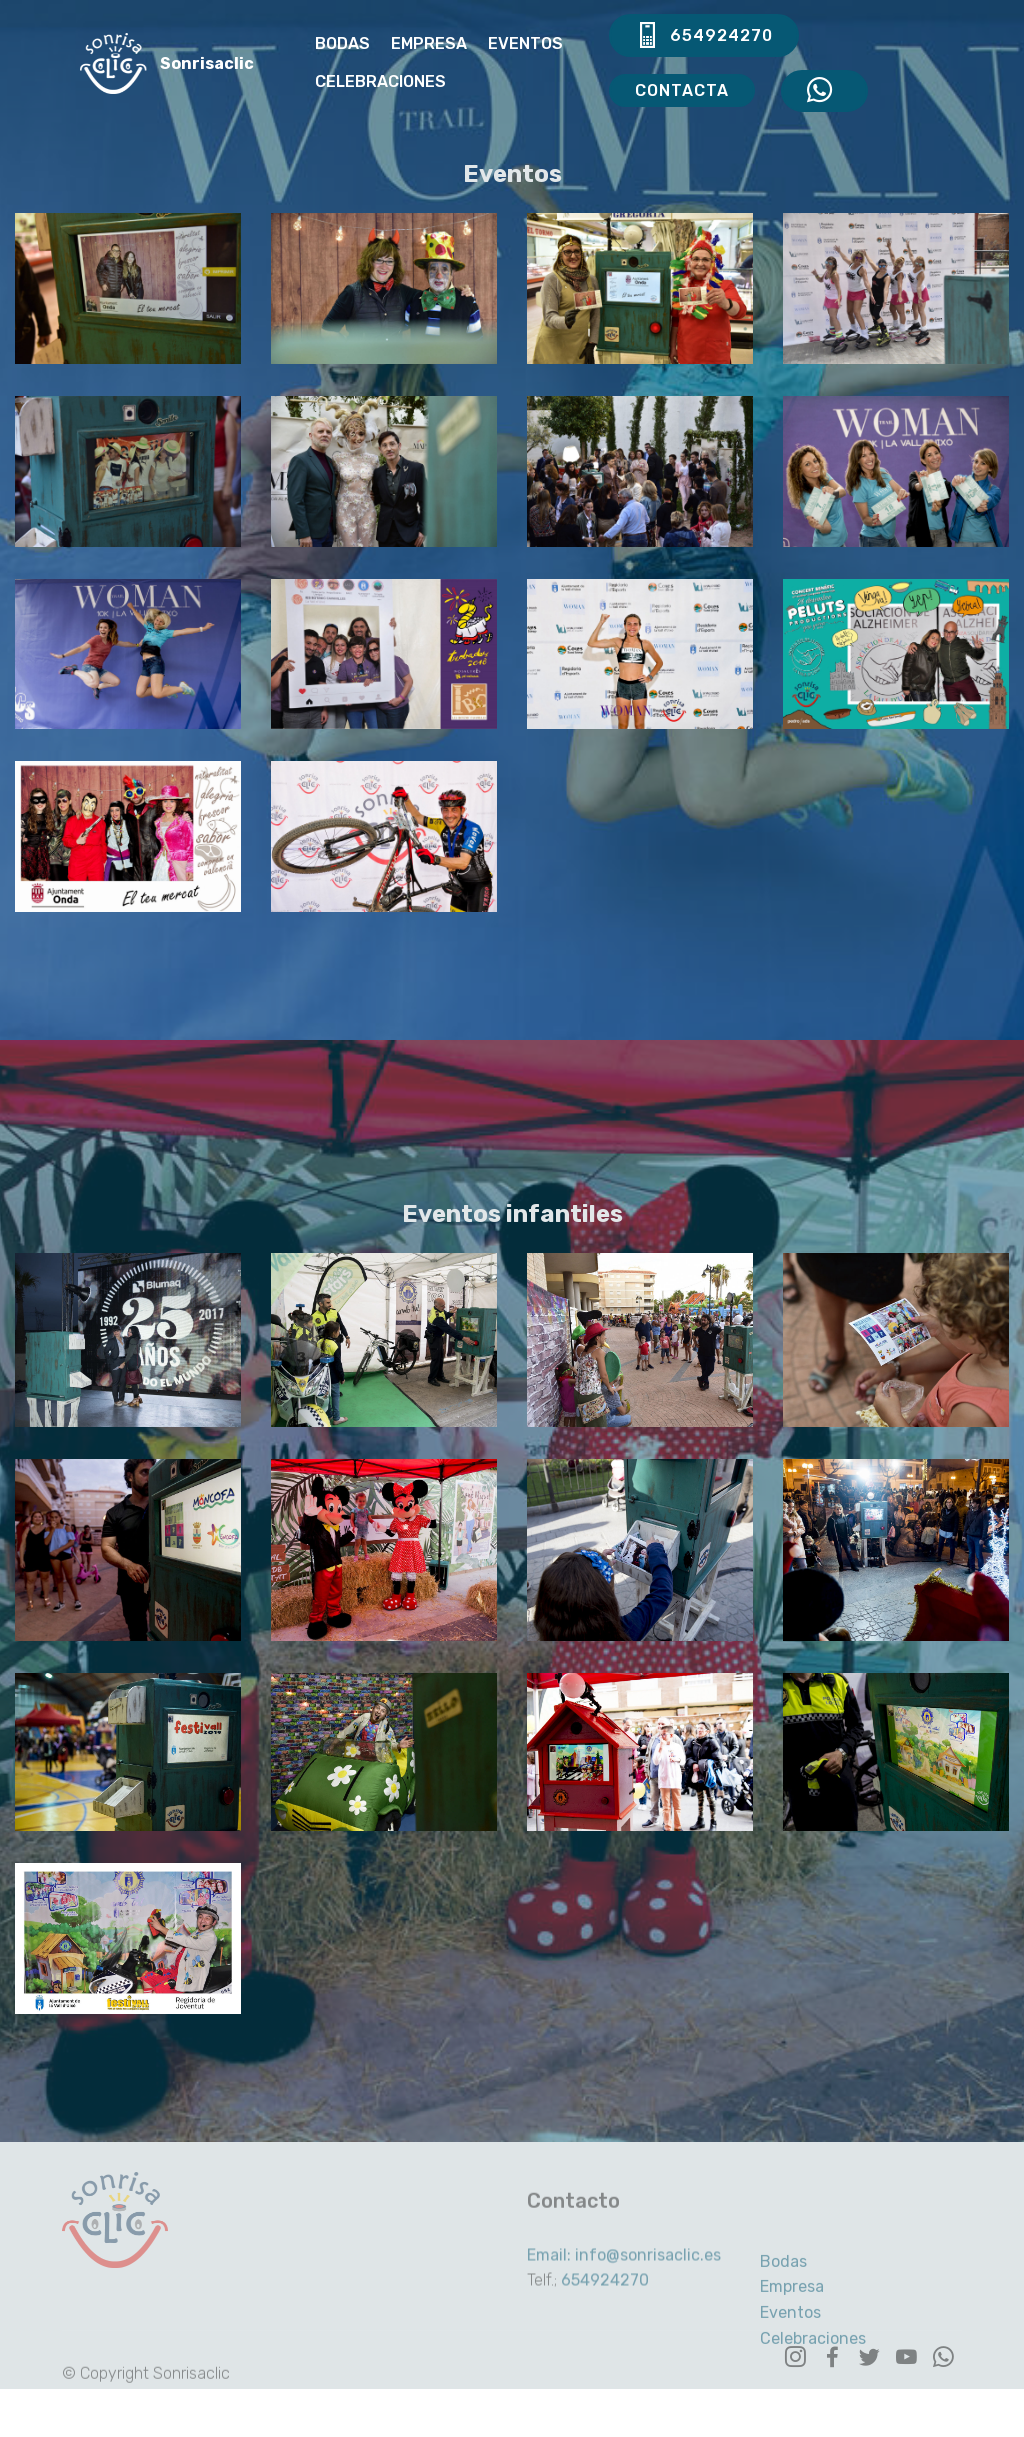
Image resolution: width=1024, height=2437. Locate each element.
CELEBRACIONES (380, 81)
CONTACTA (682, 90)
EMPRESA (429, 43)
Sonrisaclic (208, 63)
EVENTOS (525, 43)
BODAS (342, 43)
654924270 (704, 36)
